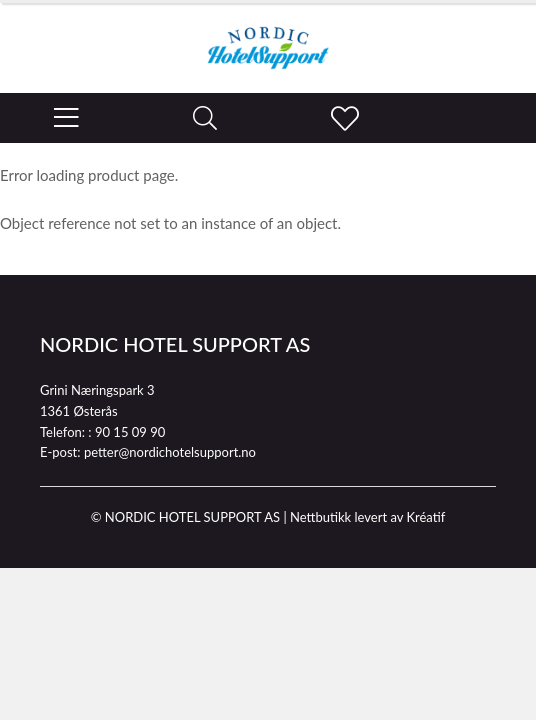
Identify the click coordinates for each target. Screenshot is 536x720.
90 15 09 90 (130, 432)
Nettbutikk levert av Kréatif (367, 517)
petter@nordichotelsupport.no (170, 452)
